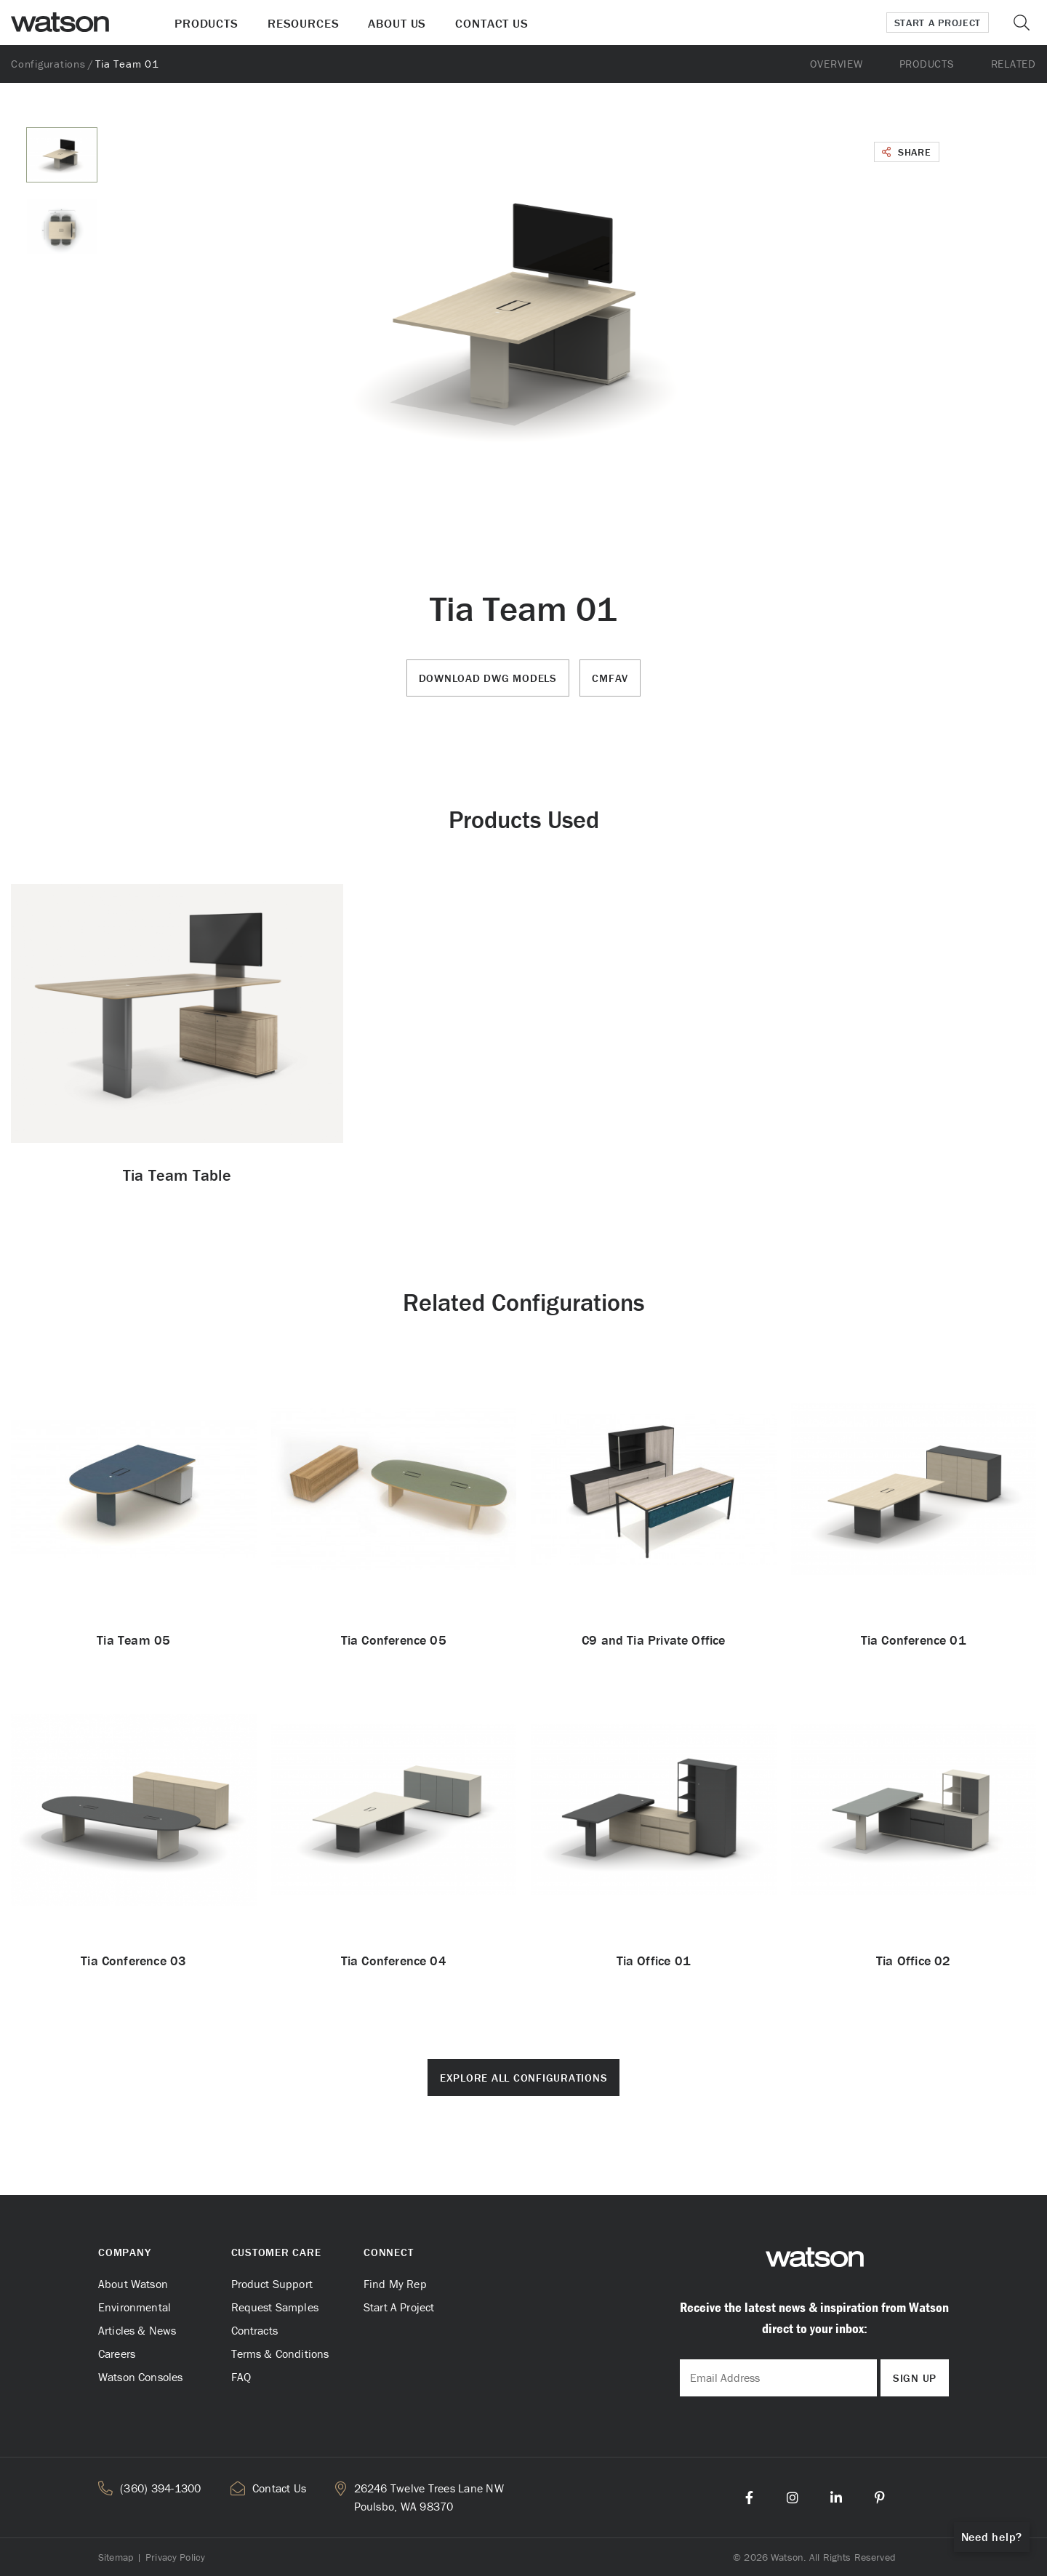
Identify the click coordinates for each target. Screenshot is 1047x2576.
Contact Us (492, 23)
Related (1013, 64)
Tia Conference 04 (393, 1960)
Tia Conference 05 (393, 1640)
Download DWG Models (488, 678)
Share (906, 152)
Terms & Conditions (280, 2353)
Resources (304, 23)
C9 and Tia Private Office (654, 1640)
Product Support (272, 2283)
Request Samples (274, 2307)
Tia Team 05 (133, 1640)
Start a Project (938, 22)
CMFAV (610, 678)
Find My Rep (395, 2283)
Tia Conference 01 (913, 1640)
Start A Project (399, 2307)
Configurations (48, 64)
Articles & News (137, 2330)
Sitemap (115, 2557)
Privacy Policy (175, 2557)
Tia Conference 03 (133, 1960)
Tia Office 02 (913, 1960)
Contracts (254, 2330)
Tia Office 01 (654, 1960)
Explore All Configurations (524, 2078)
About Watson (133, 2283)
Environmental (134, 2307)
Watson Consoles (140, 2377)
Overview (836, 64)
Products (206, 23)
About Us (397, 23)
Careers (116, 2353)
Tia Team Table (177, 1175)
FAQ (241, 2377)
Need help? (992, 2536)
